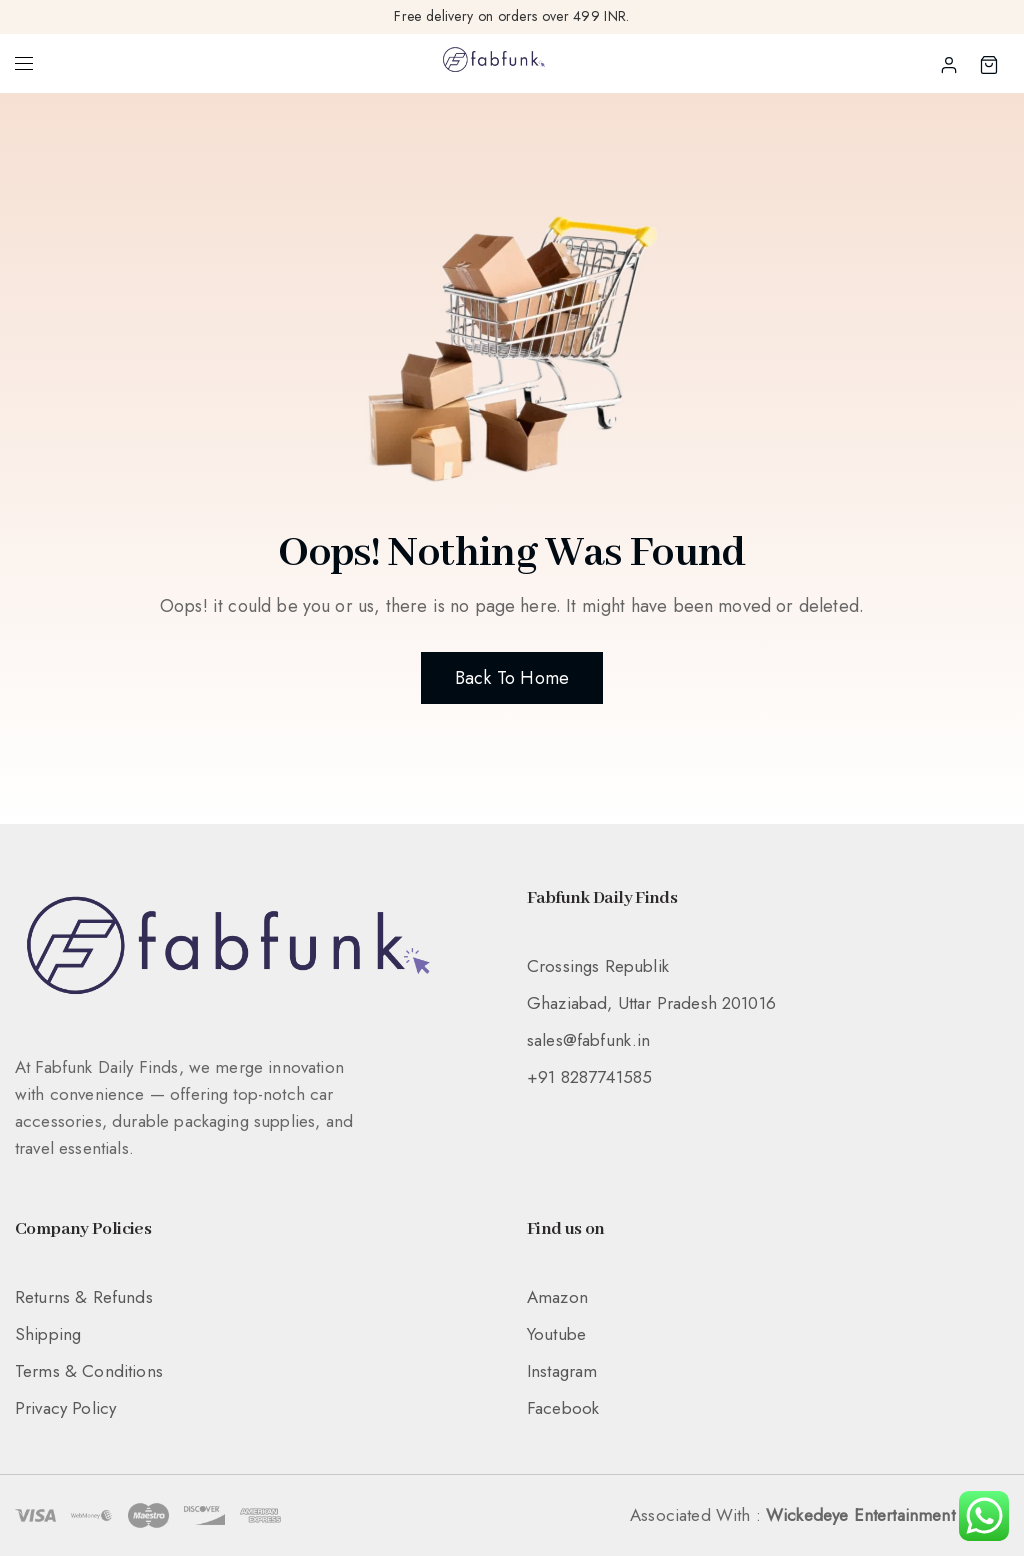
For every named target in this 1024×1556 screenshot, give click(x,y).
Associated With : (819, 1515)
